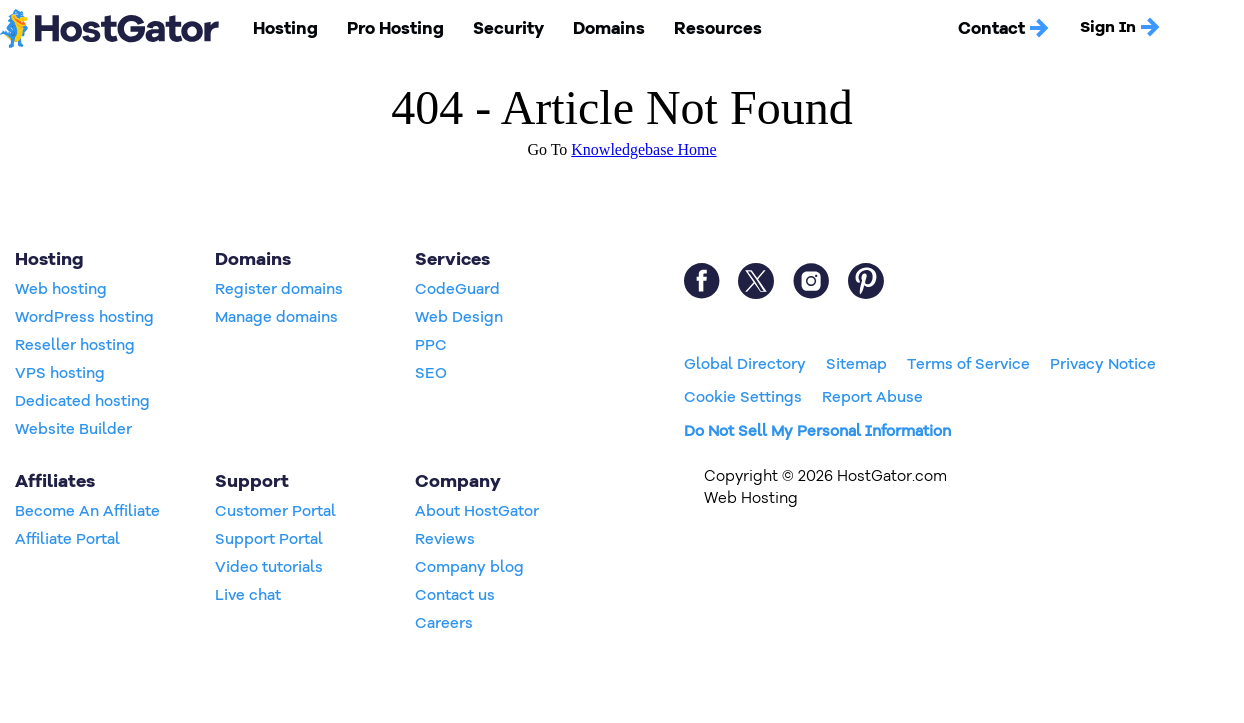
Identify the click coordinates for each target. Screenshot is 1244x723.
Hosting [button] (284, 28)
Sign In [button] (1101, 28)
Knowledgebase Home (643, 149)
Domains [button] (597, 28)
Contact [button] (986, 28)
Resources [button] (701, 28)
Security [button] (500, 28)
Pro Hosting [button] (391, 28)
